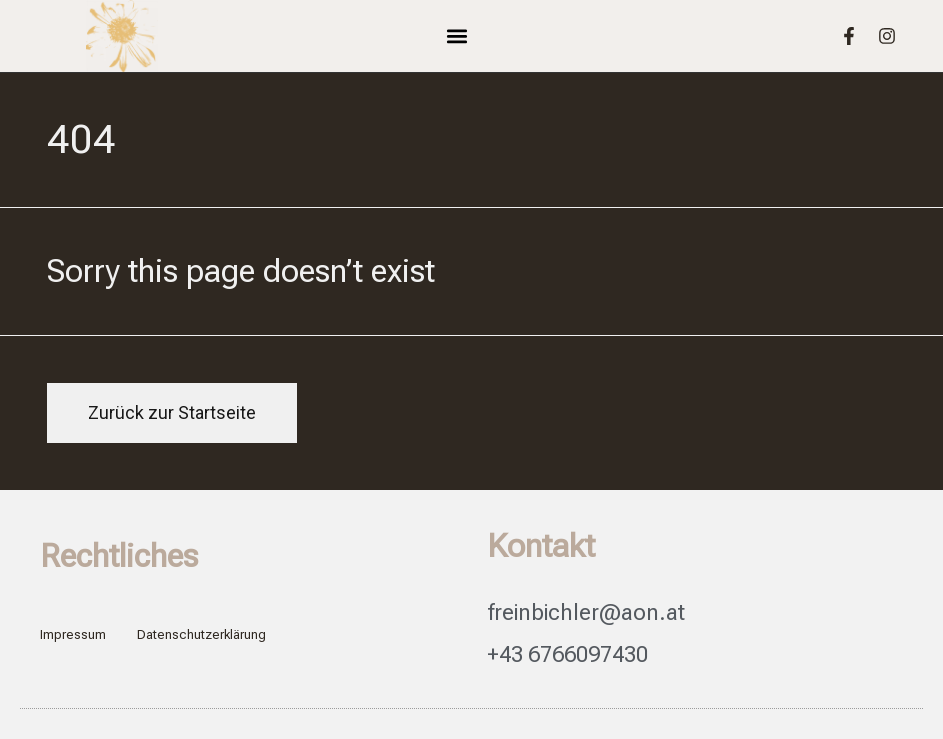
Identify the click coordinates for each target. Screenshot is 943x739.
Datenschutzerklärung (201, 634)
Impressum (73, 634)
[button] (456, 36)
